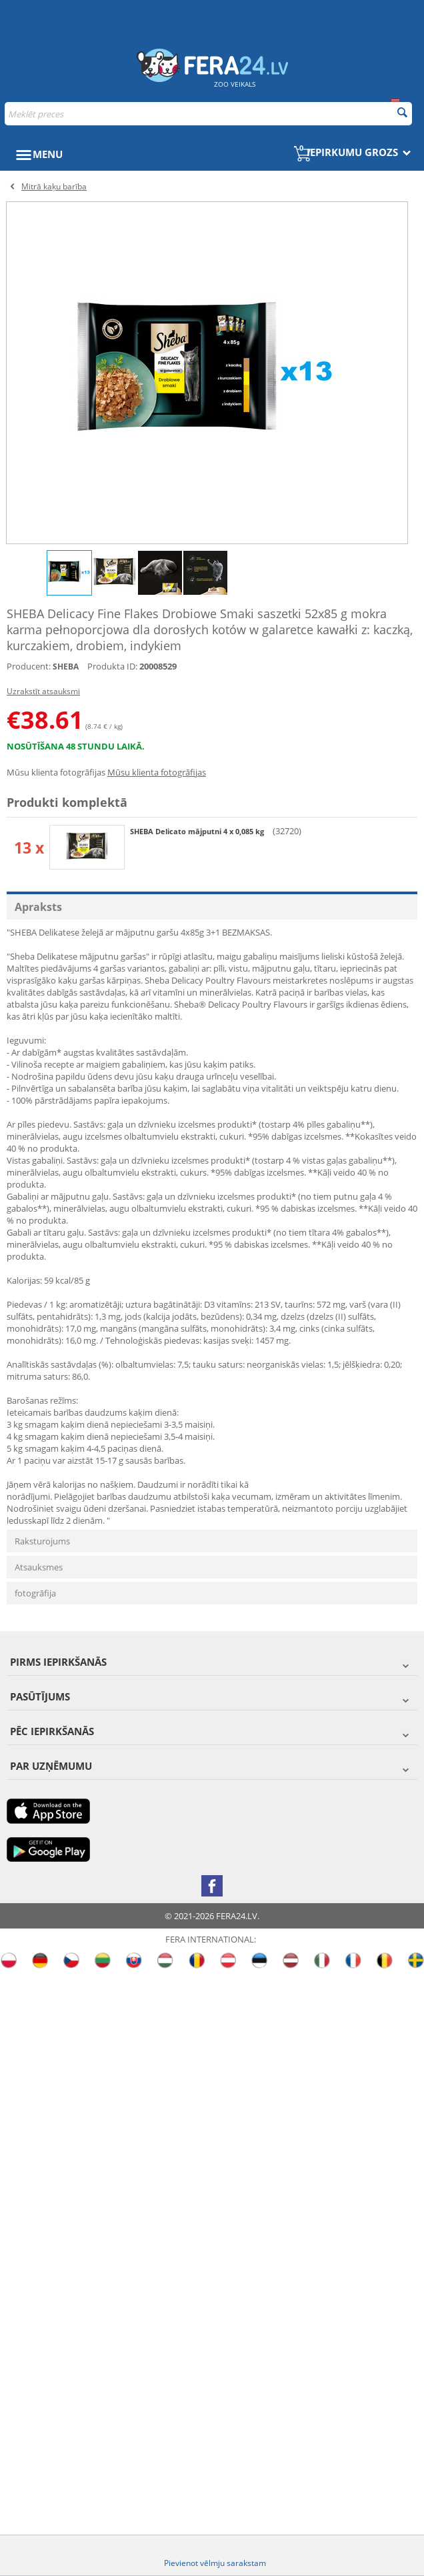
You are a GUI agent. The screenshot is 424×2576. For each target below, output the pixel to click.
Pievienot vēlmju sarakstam (215, 2563)
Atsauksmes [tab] (39, 1567)
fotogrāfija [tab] (35, 1593)
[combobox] (208, 113)
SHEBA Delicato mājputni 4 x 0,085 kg (198, 831)
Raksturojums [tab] (42, 1541)
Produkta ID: (112, 666)
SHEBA (66, 666)
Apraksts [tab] (38, 907)
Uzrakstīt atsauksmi (43, 691)
